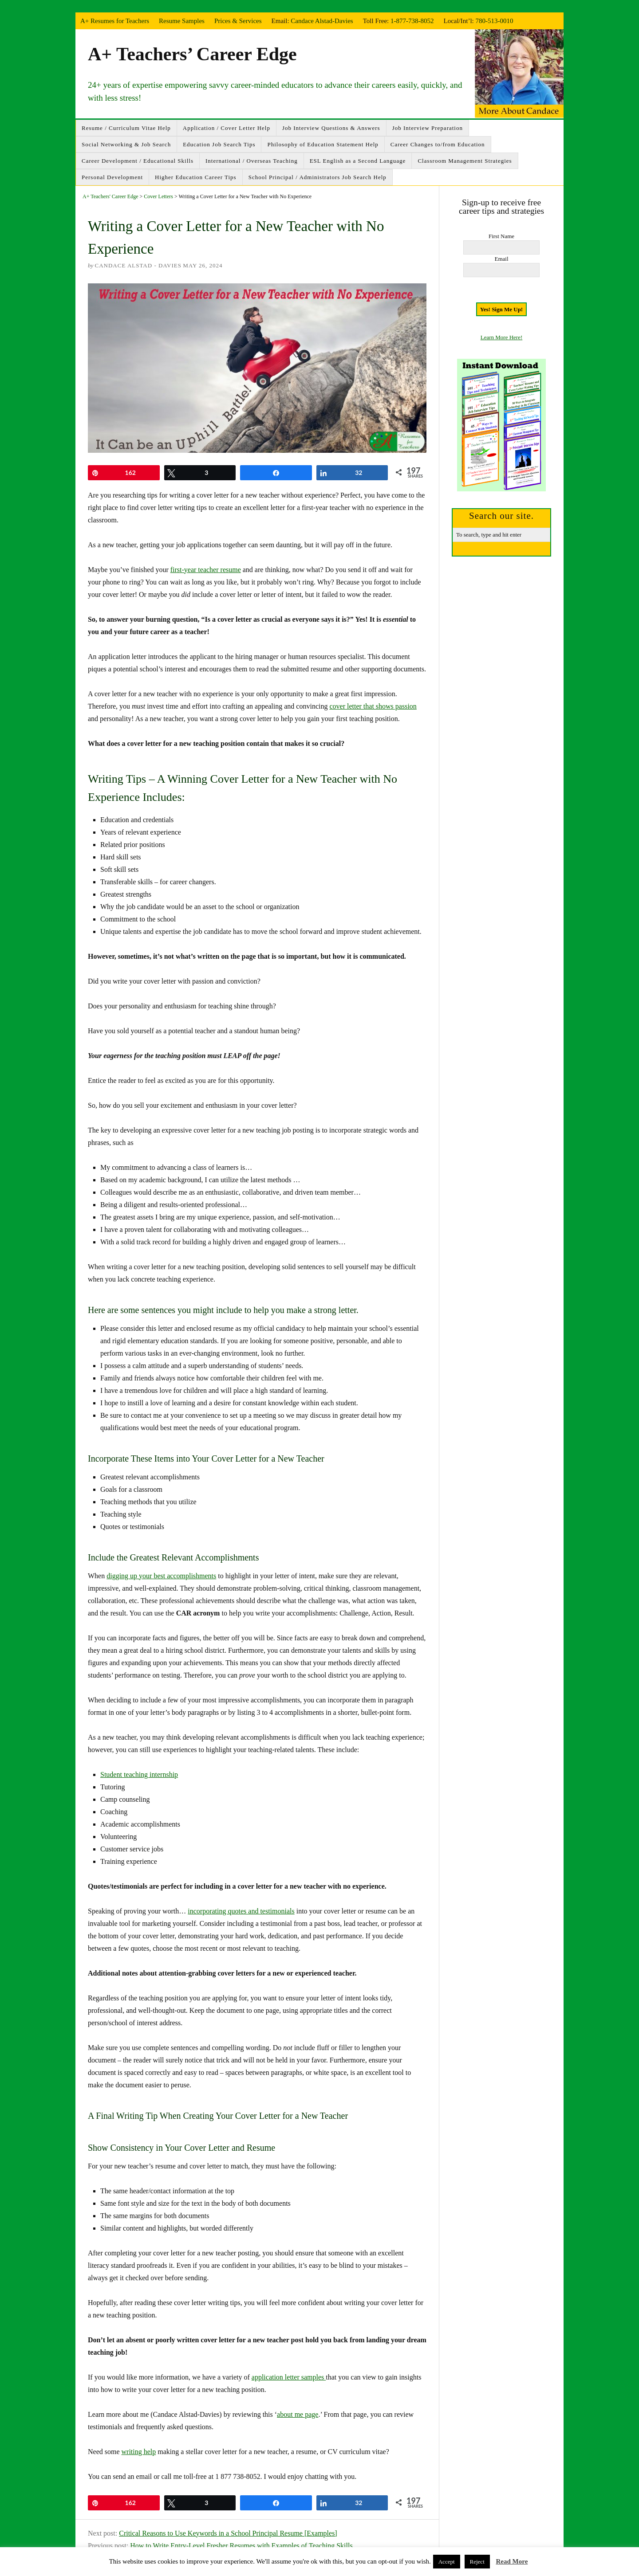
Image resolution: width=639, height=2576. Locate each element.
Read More (512, 2561)
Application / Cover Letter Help (226, 128)
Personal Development (112, 177)
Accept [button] (446, 2561)
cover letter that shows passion (372, 706)
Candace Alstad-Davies (322, 20)
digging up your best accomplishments (161, 1576)
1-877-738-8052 (412, 20)
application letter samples (289, 2377)
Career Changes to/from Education (437, 144)
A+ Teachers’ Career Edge (192, 54)
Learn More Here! (502, 337)
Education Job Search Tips (219, 144)
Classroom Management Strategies (465, 160)
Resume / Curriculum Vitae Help (126, 128)
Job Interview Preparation (427, 128)
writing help (139, 2451)
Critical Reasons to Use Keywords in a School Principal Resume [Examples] (228, 2533)
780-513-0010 (494, 20)
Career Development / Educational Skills (137, 160)
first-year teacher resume (205, 569)
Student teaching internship (139, 1774)
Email (501, 258)
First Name (501, 236)
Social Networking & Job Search (126, 144)
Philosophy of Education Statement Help (322, 144)
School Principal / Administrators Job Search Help (317, 177)
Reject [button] (477, 2561)
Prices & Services (238, 20)
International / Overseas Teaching (251, 160)
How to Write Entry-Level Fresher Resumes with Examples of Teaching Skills (241, 2545)
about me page (297, 2414)
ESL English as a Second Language (358, 160)
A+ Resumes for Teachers (114, 20)
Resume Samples (182, 20)
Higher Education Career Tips (196, 177)
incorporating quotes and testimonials (241, 1911)
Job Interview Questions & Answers (331, 128)
